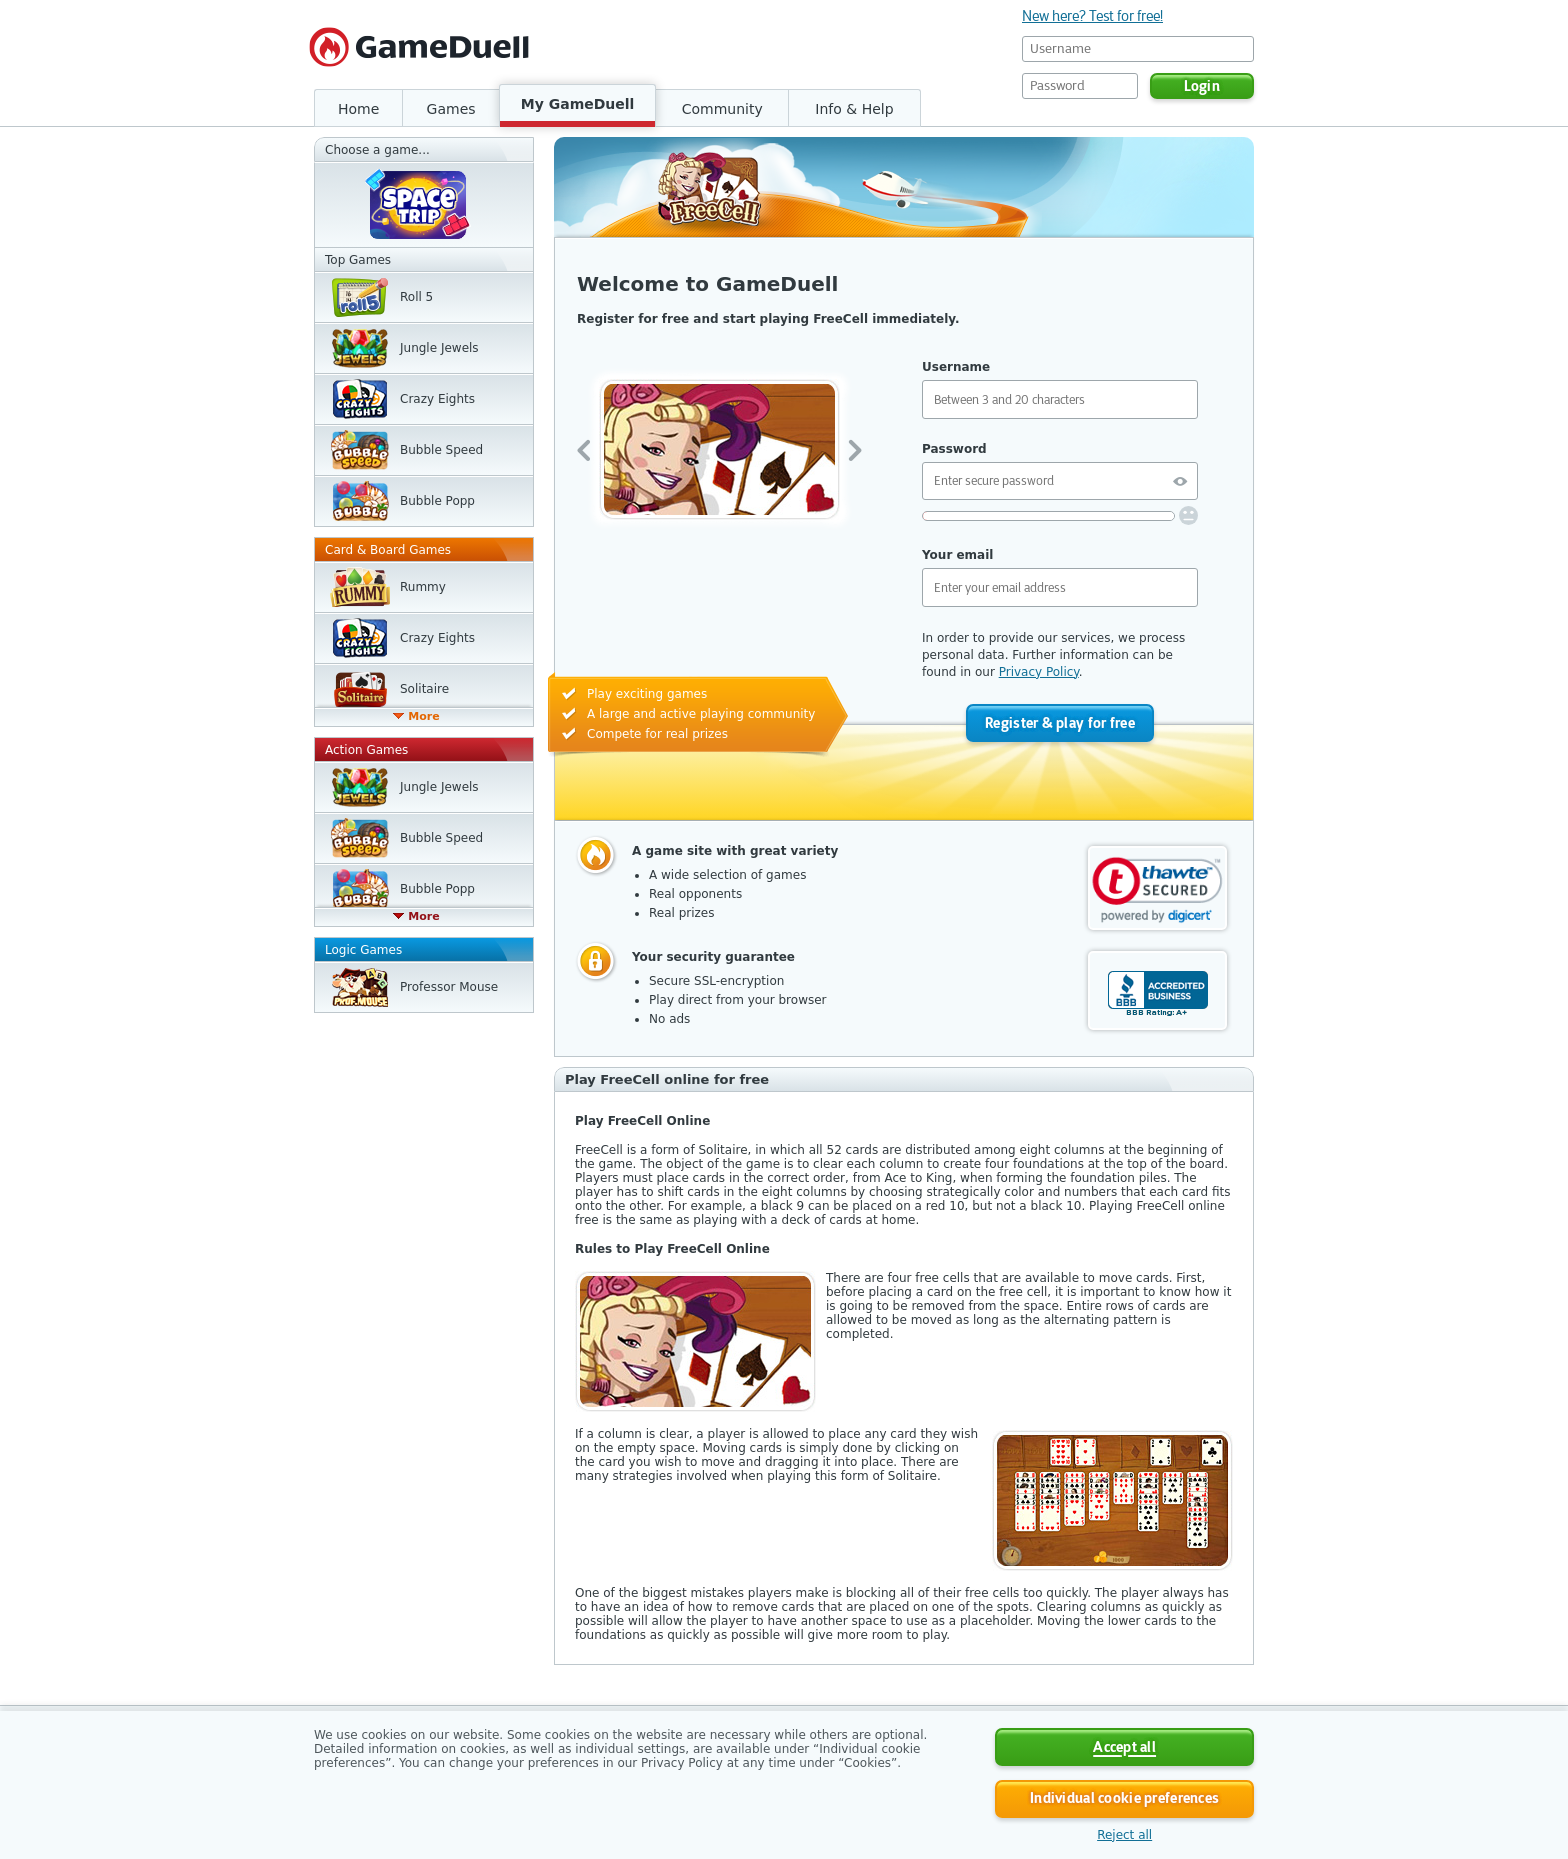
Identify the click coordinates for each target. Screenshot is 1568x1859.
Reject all (1124, 1835)
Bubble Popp (437, 501)
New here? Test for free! (1092, 16)
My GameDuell (578, 104)
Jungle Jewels (439, 348)
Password (954, 449)
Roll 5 (416, 297)
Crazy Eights (437, 399)
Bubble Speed (441, 450)
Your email (957, 555)
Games (451, 109)
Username (956, 367)
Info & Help (854, 109)
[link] (1157, 890)
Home (358, 109)
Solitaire (424, 689)
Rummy (423, 587)
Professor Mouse (449, 987)
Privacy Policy (1039, 672)
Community (722, 109)
